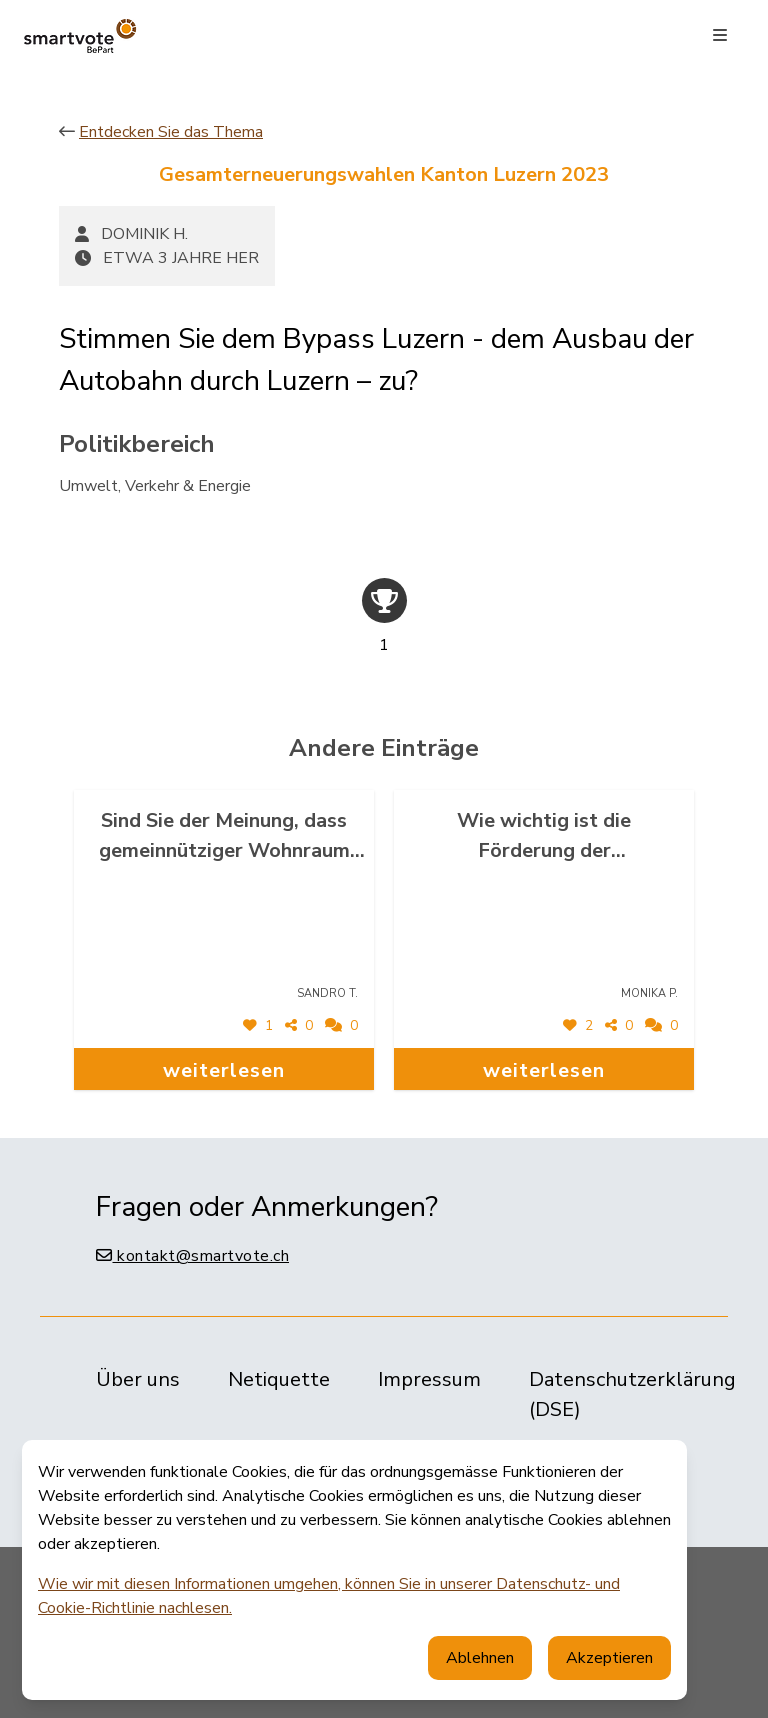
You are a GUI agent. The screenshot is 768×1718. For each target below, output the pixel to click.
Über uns (138, 1379)
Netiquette (279, 1379)
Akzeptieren (609, 1658)
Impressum (429, 1379)
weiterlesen (224, 1070)
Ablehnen (480, 1658)
